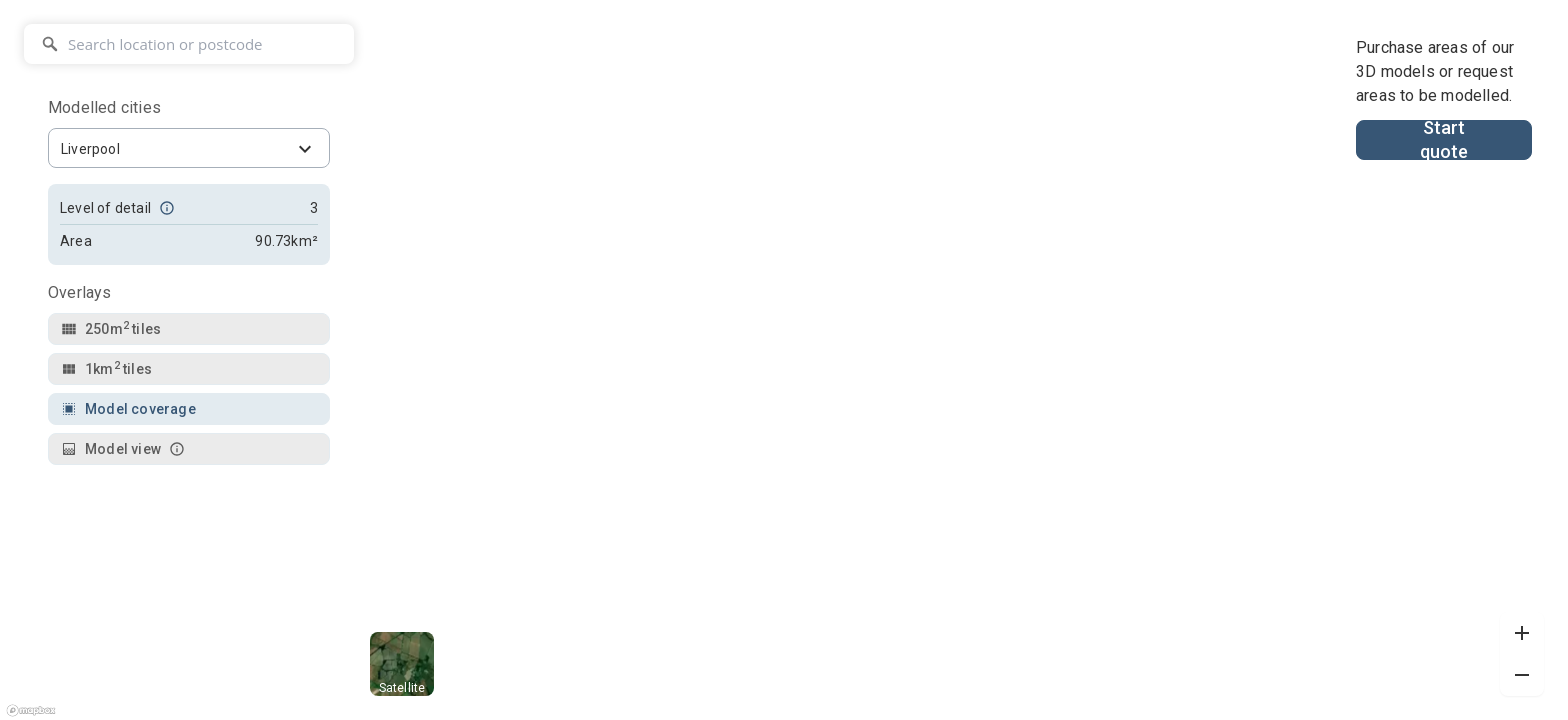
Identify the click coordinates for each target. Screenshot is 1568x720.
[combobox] (189, 148)
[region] (784, 360)
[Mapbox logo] (31, 711)
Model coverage (128, 409)
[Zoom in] (1522, 633)
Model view (123, 449)
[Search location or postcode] (189, 44)
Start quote (1444, 140)
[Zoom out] (1522, 675)
